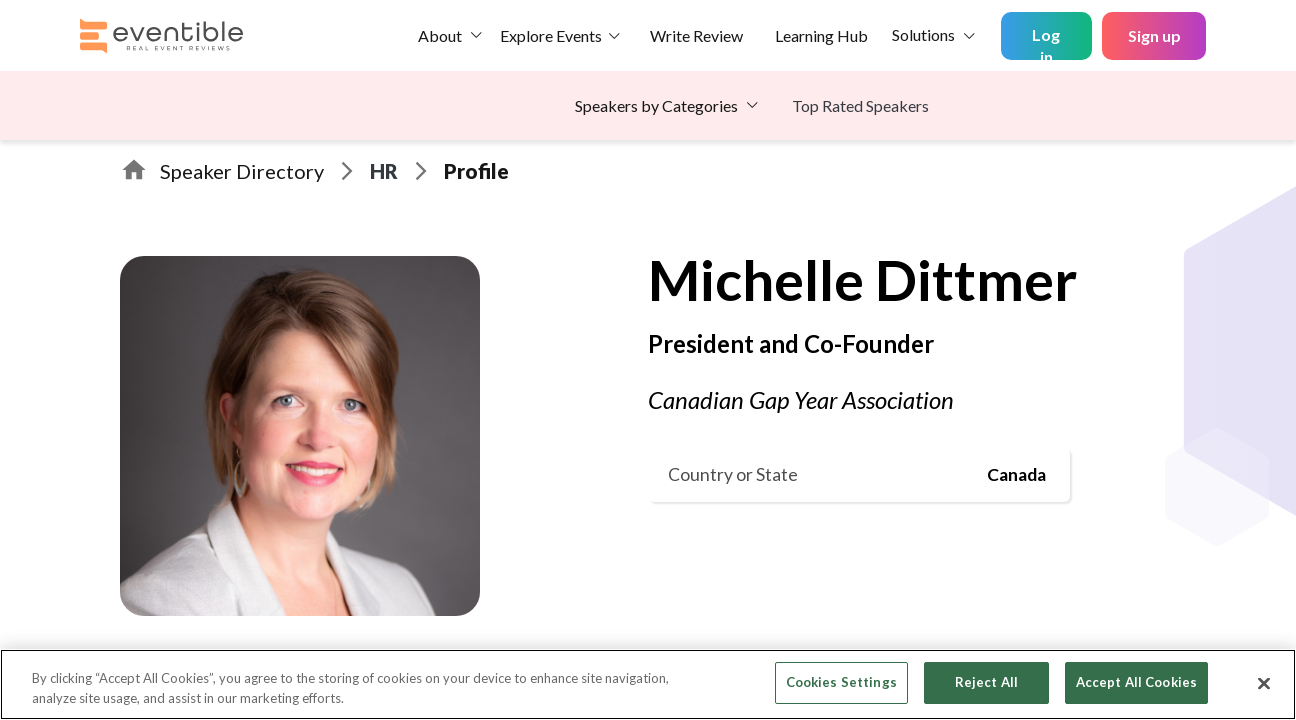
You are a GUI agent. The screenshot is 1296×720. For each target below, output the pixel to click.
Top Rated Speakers (860, 105)
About (440, 35)
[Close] (1264, 683)
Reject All (986, 682)
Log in (1046, 42)
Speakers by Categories (656, 105)
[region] (648, 684)
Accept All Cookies (1136, 682)
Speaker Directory (242, 171)
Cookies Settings (841, 682)
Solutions (923, 34)
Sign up (1154, 35)
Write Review (696, 35)
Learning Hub (821, 35)
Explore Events (551, 35)
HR (384, 171)
